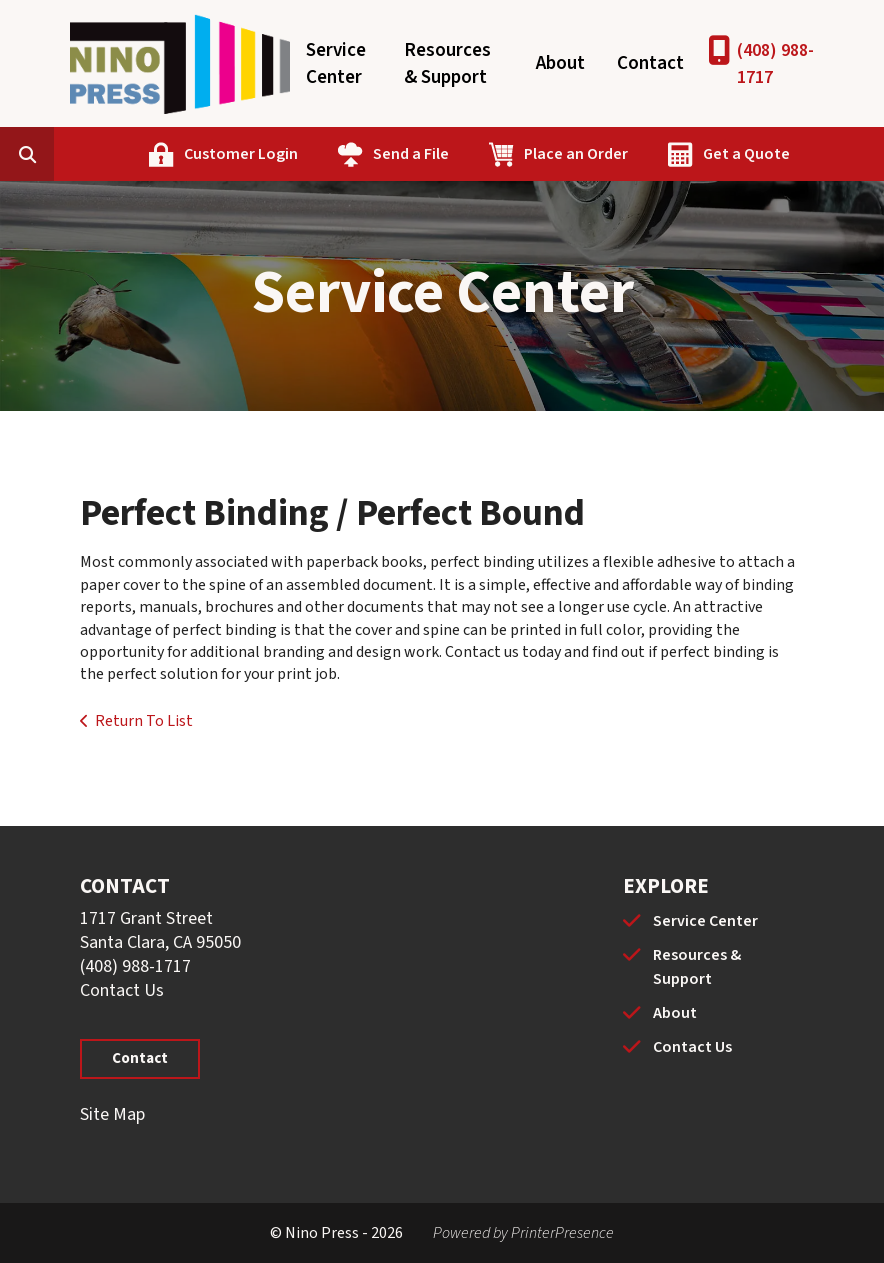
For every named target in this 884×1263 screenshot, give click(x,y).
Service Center (336, 64)
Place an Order (576, 154)
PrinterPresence (562, 1233)
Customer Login (241, 154)
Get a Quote (746, 154)
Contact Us (122, 990)
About (560, 63)
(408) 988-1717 (775, 64)
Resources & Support (447, 64)
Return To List (144, 721)
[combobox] (58, 154)
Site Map (112, 1114)
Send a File (411, 154)
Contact (650, 63)
